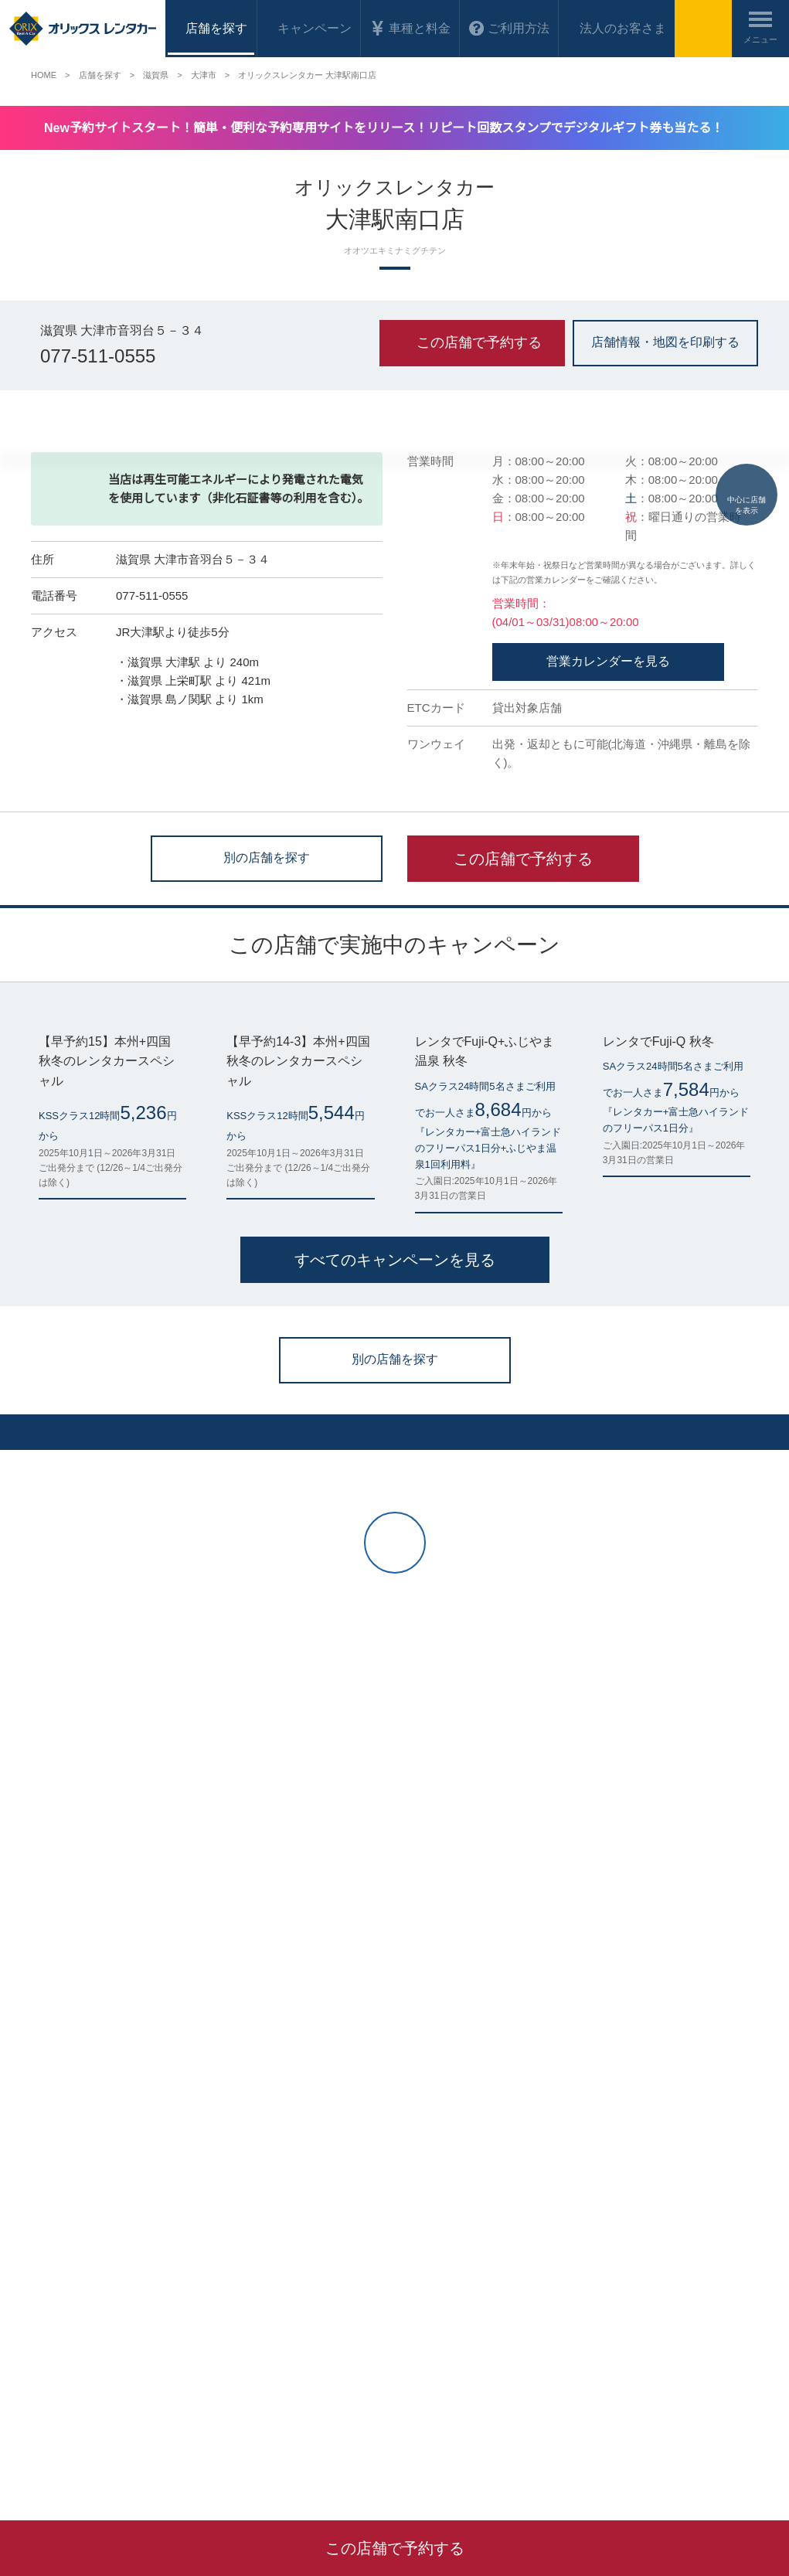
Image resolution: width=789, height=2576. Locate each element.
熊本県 (309, 2388)
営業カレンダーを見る (608, 991)
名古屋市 (134, 2388)
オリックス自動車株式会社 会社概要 (482, 2193)
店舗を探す (54, 2213)
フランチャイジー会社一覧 (650, 2193)
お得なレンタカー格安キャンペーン (105, 2254)
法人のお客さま (609, 28)
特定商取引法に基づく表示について (481, 2294)
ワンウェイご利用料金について (96, 2274)
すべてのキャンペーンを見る (394, 1691)
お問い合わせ (246, 2254)
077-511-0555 (101, 358)
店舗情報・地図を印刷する (665, 341)
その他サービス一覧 (636, 2233)
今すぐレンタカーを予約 (207, 2101)
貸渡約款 (425, 2274)
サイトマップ (435, 2254)
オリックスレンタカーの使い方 (284, 2193)
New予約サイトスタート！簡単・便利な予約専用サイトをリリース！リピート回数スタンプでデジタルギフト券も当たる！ (398, 127)
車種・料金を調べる (72, 2233)
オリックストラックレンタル (655, 2213)
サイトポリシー (439, 2233)
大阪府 (182, 2388)
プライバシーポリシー (453, 2213)
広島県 (224, 2388)
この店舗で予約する (523, 1189)
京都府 (87, 2388)
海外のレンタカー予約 (77, 2315)
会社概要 (486, 2468)
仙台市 (45, 2388)
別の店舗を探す (266, 1187)
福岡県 (267, 2388)
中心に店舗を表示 (746, 465)
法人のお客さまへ (68, 2294)
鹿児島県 (356, 2388)
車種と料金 (410, 28)
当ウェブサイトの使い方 (270, 2213)
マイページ (54, 2193)
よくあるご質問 (251, 2233)
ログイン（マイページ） (582, 2101)
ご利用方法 (502, 28)
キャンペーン (310, 28)
